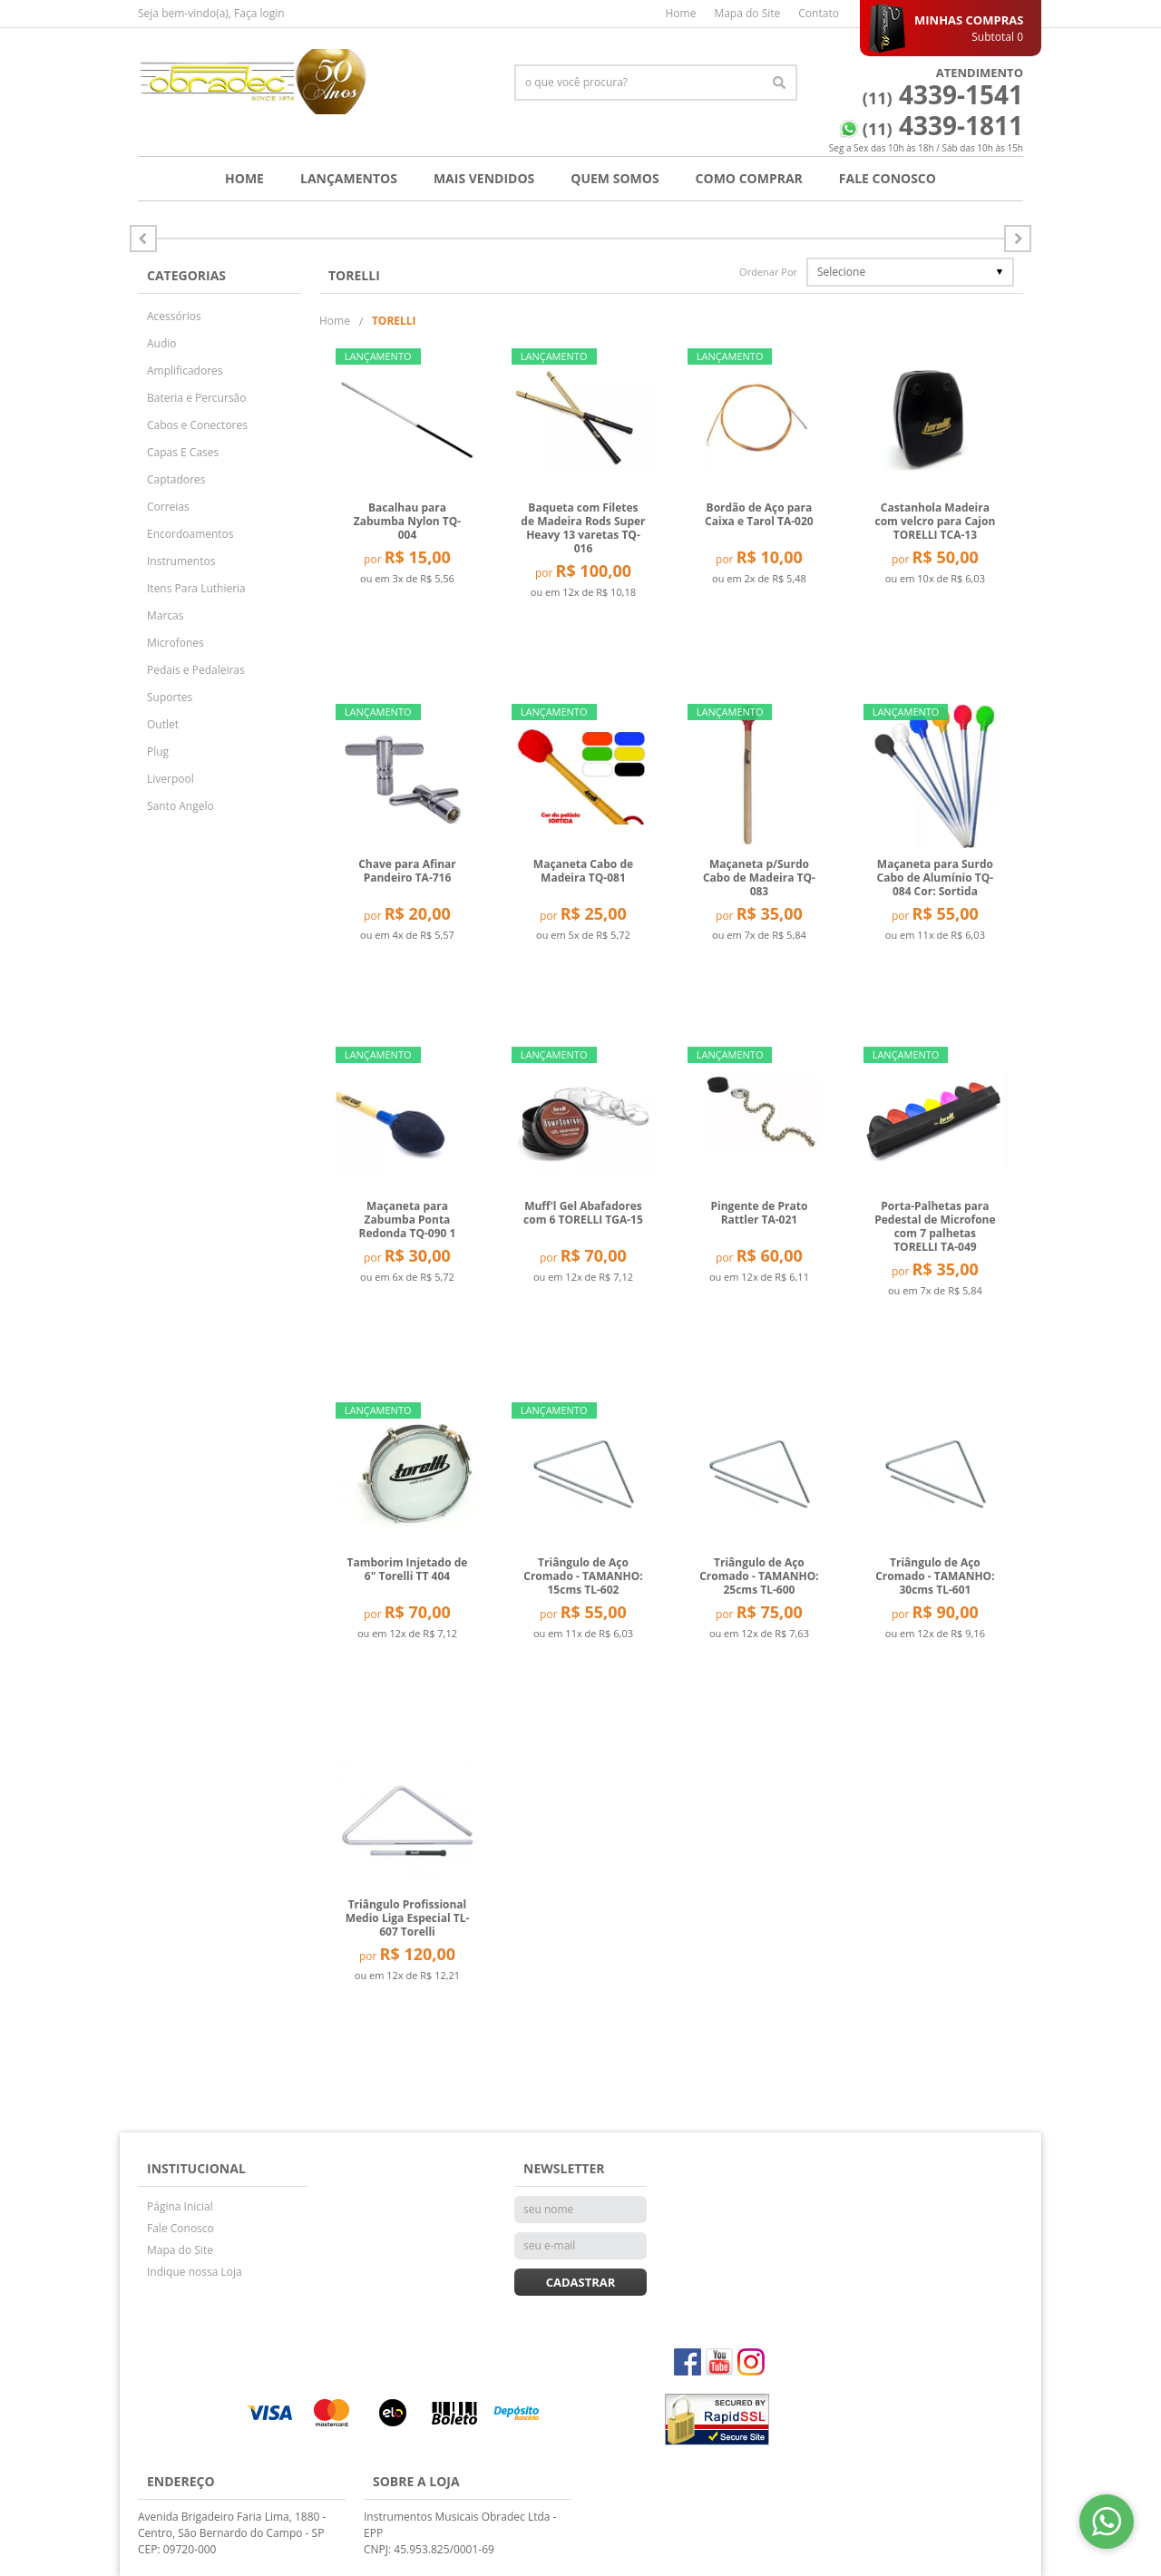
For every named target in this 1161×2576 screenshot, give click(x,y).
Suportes (169, 697)
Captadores (176, 479)
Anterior (1017, 238)
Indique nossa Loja (194, 2271)
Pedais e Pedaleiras (196, 670)
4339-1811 (943, 125)
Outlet (163, 724)
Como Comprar (749, 178)
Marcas (165, 615)
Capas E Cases (183, 452)
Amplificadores (185, 370)
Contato (818, 13)
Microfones (175, 642)
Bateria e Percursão (197, 397)
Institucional (196, 2168)
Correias (168, 506)
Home (680, 13)
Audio (162, 343)
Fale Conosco (887, 178)
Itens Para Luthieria (196, 588)
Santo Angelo (180, 806)
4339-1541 (943, 94)
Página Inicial (180, 2206)
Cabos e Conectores (197, 425)
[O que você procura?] (779, 82)
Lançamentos (348, 178)
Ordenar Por (768, 271)
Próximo (143, 238)
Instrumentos (181, 561)
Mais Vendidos (484, 178)
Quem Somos (615, 178)
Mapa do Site (747, 13)
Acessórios (174, 316)
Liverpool (170, 778)
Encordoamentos (190, 534)
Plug (158, 751)
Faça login (259, 13)
